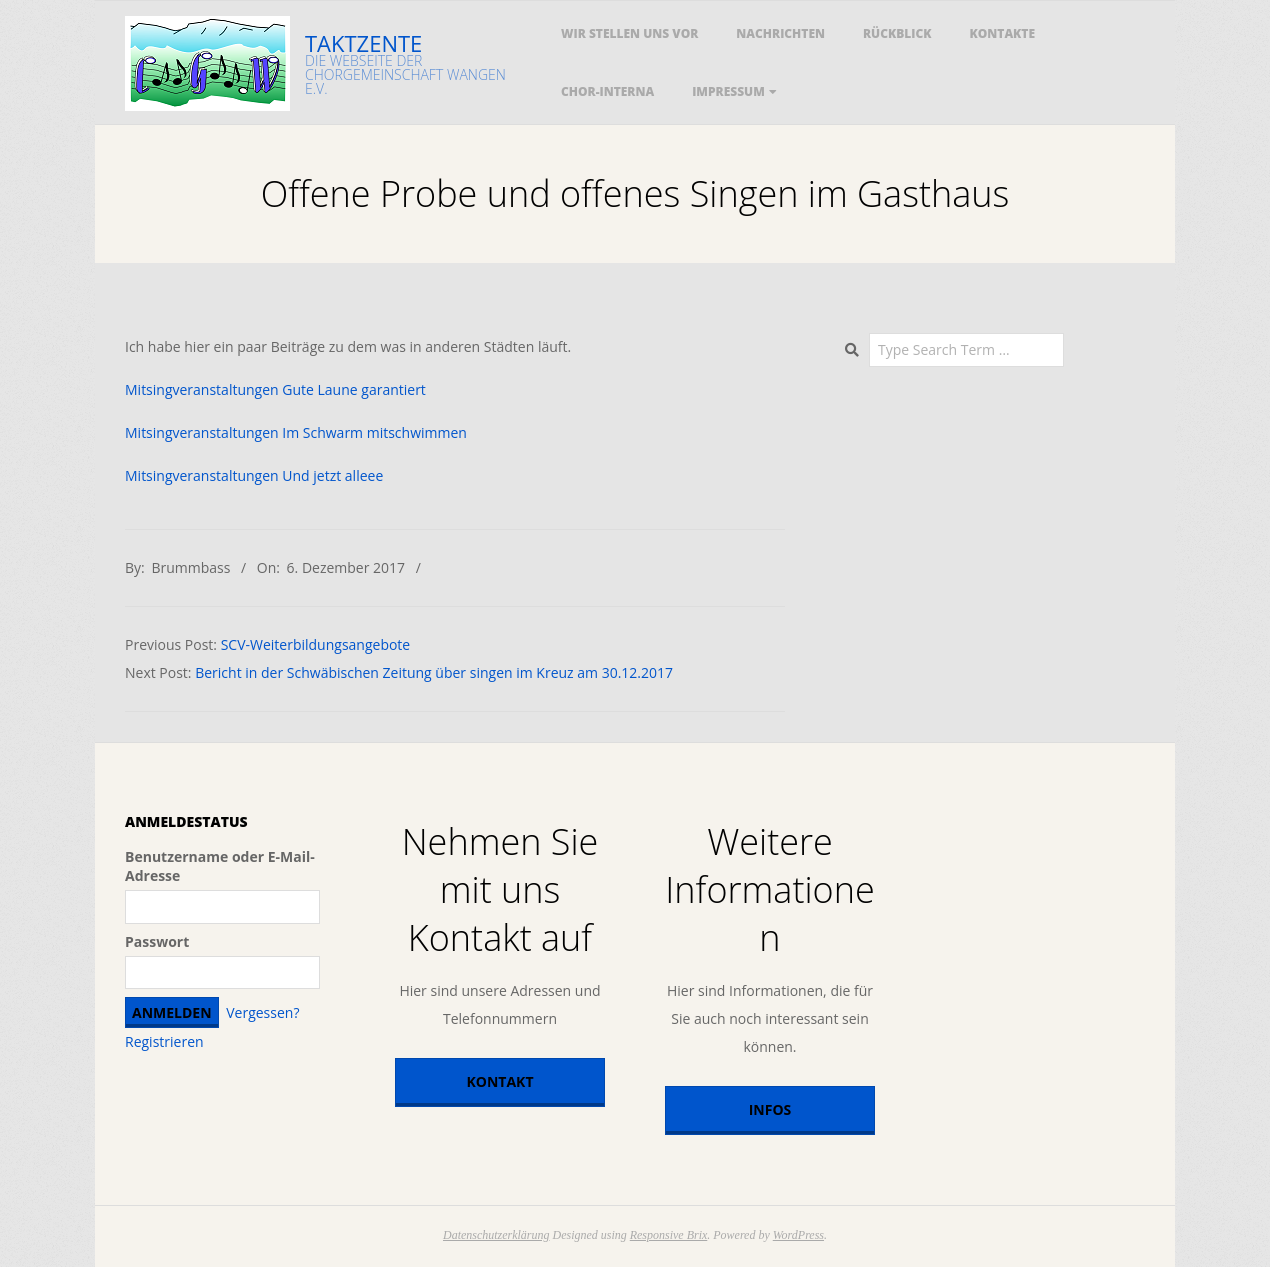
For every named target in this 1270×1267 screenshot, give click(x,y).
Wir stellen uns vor (629, 33)
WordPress (798, 1235)
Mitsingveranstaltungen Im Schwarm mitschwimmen (296, 432)
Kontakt (500, 1081)
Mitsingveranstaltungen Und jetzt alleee (254, 475)
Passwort (157, 941)
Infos (770, 1109)
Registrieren (164, 1041)
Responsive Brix (669, 1235)
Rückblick (897, 33)
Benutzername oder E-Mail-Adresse (220, 866)
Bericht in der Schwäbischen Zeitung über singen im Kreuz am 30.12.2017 (434, 672)
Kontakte (1003, 33)
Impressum (728, 91)
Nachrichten (780, 33)
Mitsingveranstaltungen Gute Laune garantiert (275, 389)
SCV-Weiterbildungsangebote (316, 644)
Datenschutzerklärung (496, 1235)
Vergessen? (262, 1012)
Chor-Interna (607, 91)
